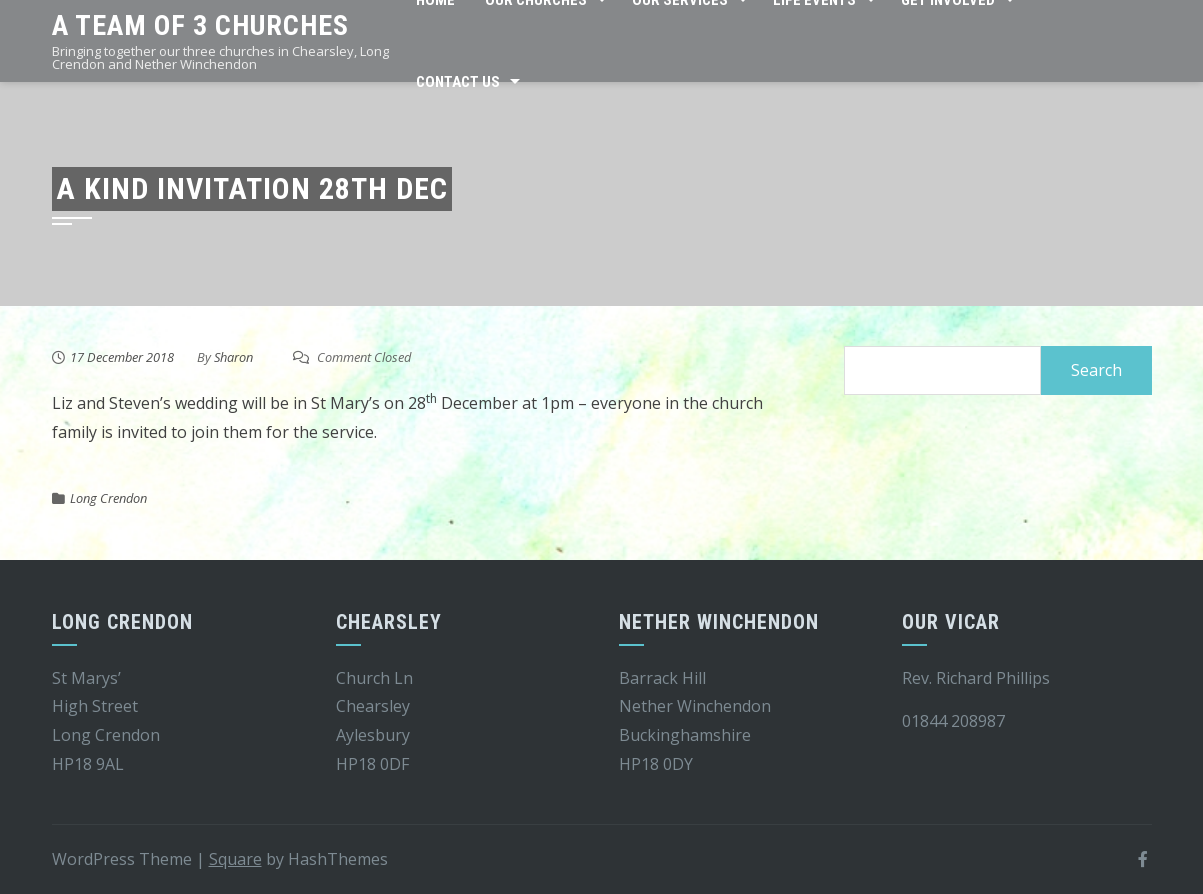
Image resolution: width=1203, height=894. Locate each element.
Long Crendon (108, 498)
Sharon (233, 357)
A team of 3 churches (200, 25)
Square (235, 859)
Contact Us (458, 82)
